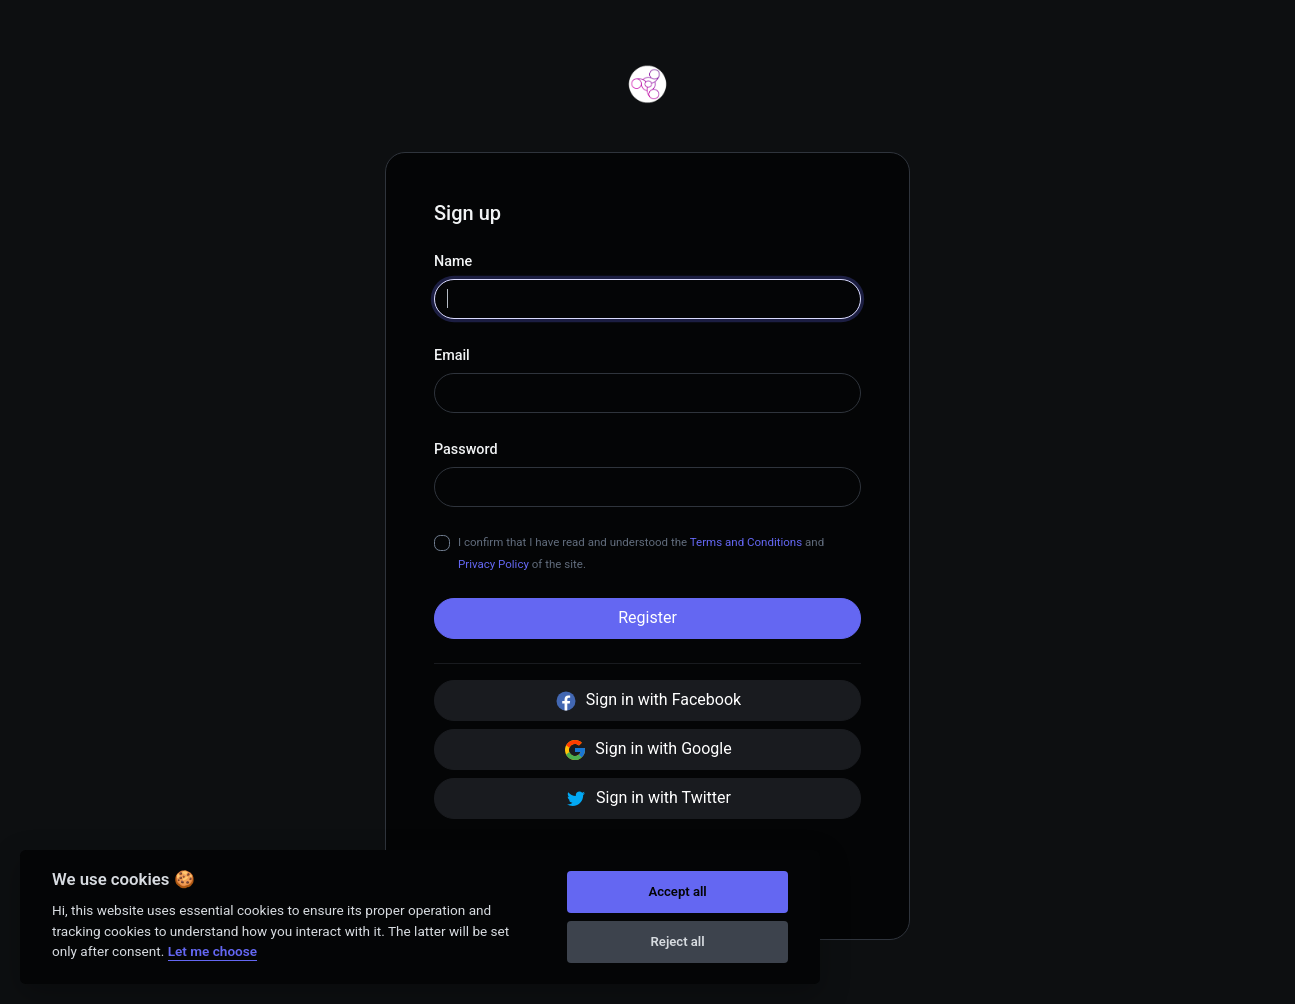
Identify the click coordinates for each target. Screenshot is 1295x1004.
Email (452, 355)
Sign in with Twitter (647, 799)
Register (647, 617)
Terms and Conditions (746, 542)
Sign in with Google (647, 750)
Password (466, 449)
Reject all (678, 941)
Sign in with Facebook (647, 701)
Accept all (677, 891)
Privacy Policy (493, 564)
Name (453, 261)
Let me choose (212, 951)
